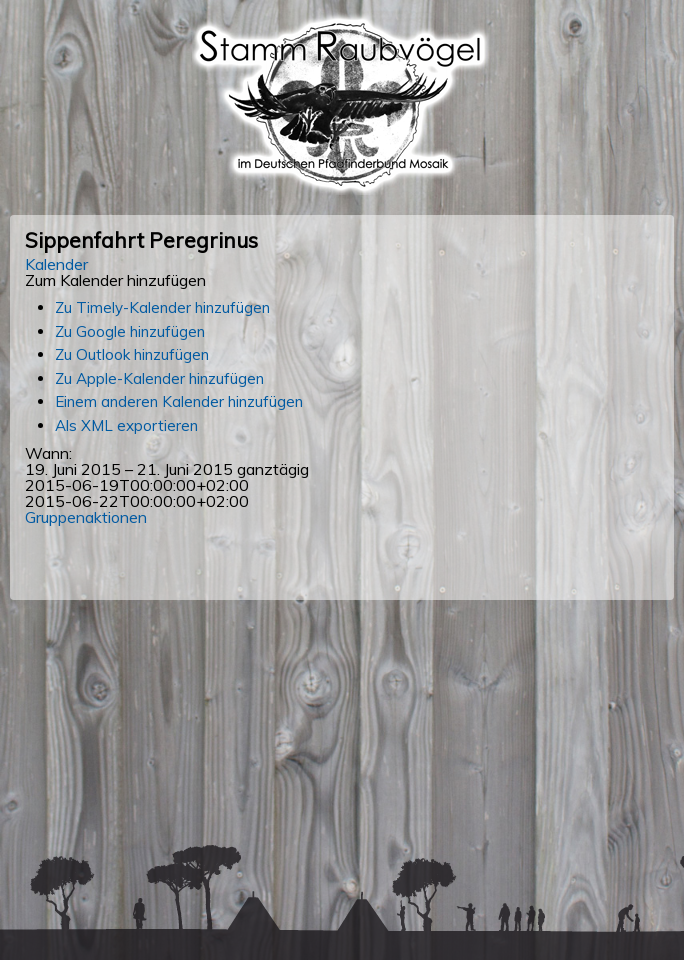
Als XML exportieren (126, 425)
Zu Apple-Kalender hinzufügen (159, 378)
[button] (115, 280)
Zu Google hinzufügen (130, 331)
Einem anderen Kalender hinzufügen (179, 401)
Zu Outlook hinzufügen (132, 354)
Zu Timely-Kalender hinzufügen (162, 307)
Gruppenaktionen (86, 517)
